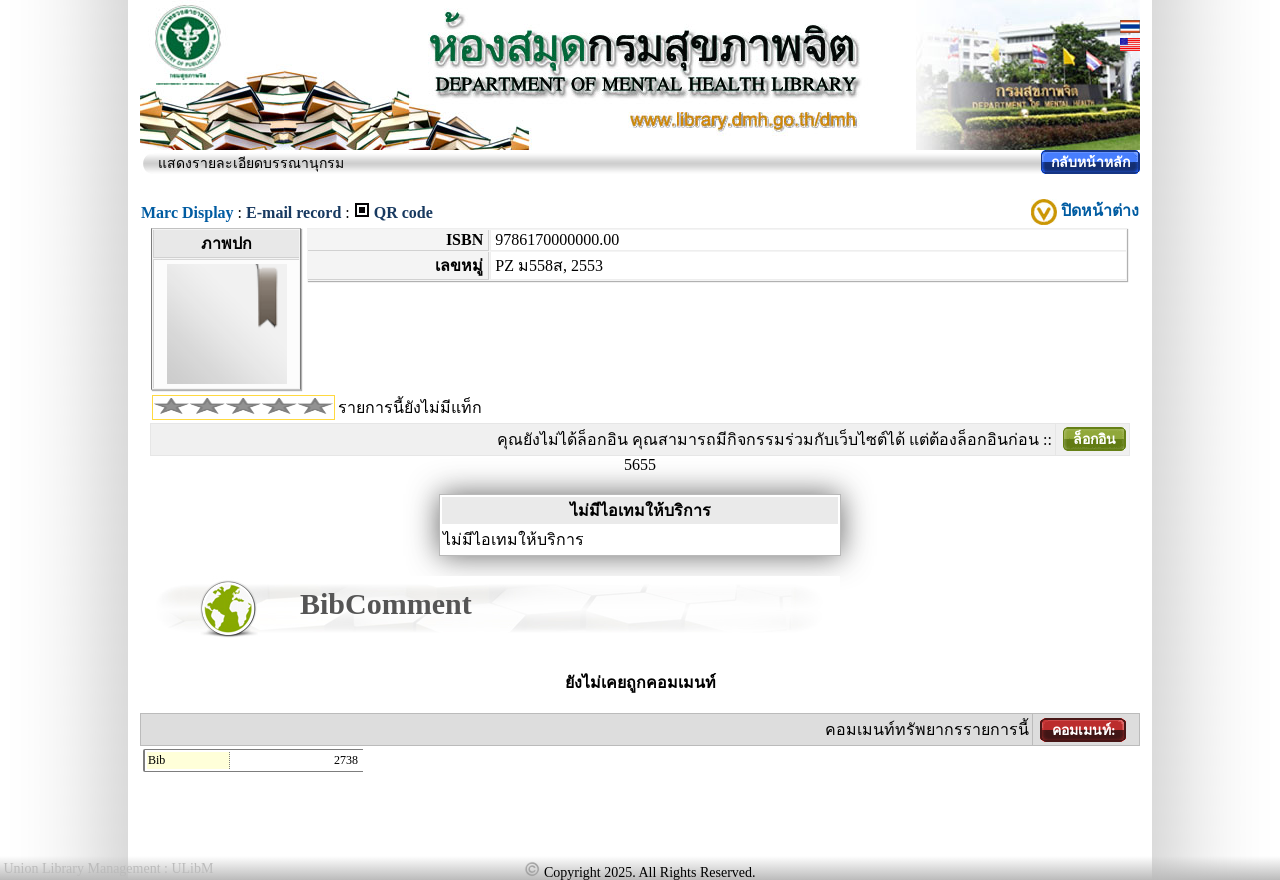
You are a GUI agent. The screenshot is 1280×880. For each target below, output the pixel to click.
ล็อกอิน (1094, 439)
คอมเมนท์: (1084, 730)
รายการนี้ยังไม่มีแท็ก (410, 407)
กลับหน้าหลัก (1090, 162)
